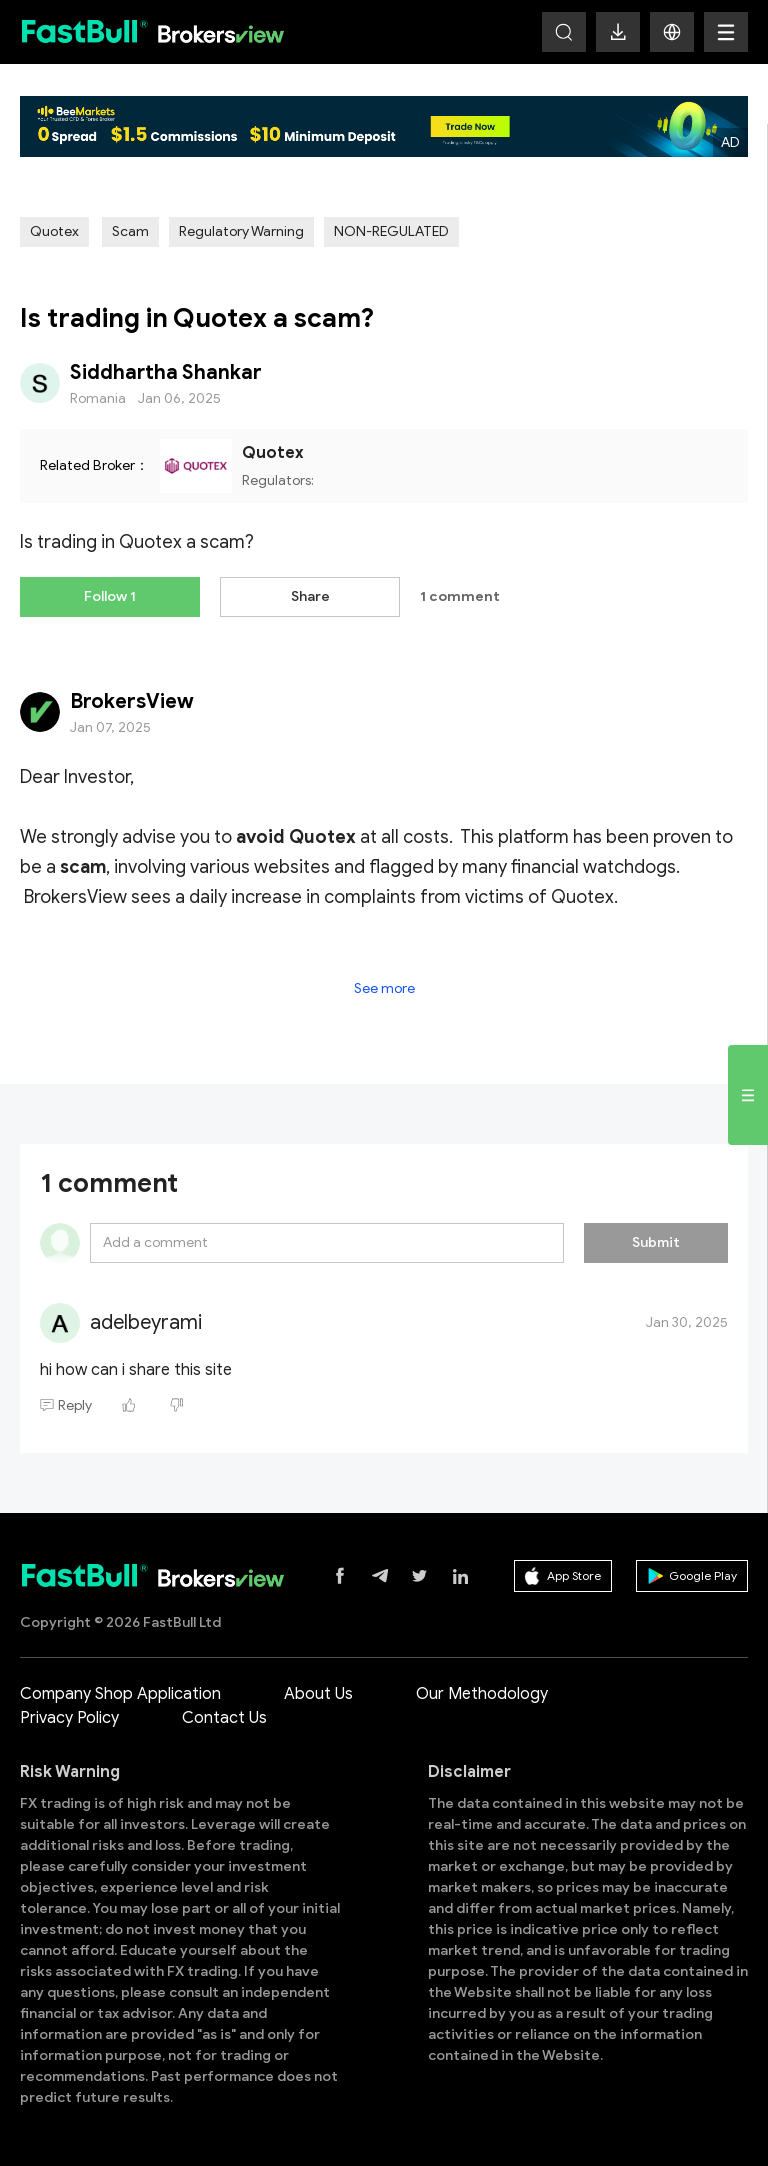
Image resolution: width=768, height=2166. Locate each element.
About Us (318, 1694)
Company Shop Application (120, 1694)
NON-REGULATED (391, 231)
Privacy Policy (69, 1718)
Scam (130, 231)
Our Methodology (482, 1694)
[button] (672, 32)
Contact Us (224, 1718)
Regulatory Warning (241, 231)
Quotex (54, 231)
